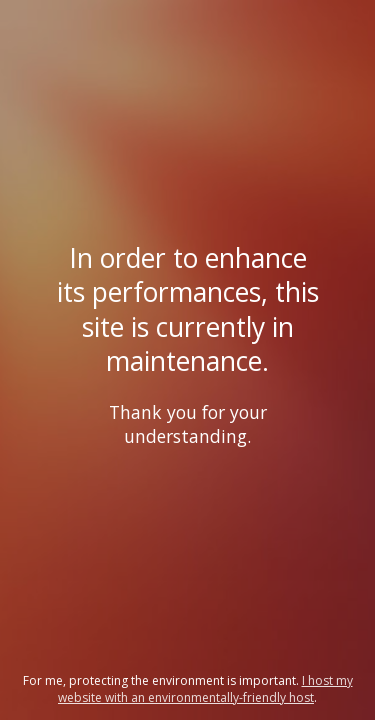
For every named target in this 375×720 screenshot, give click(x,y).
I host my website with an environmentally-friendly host (205, 689)
